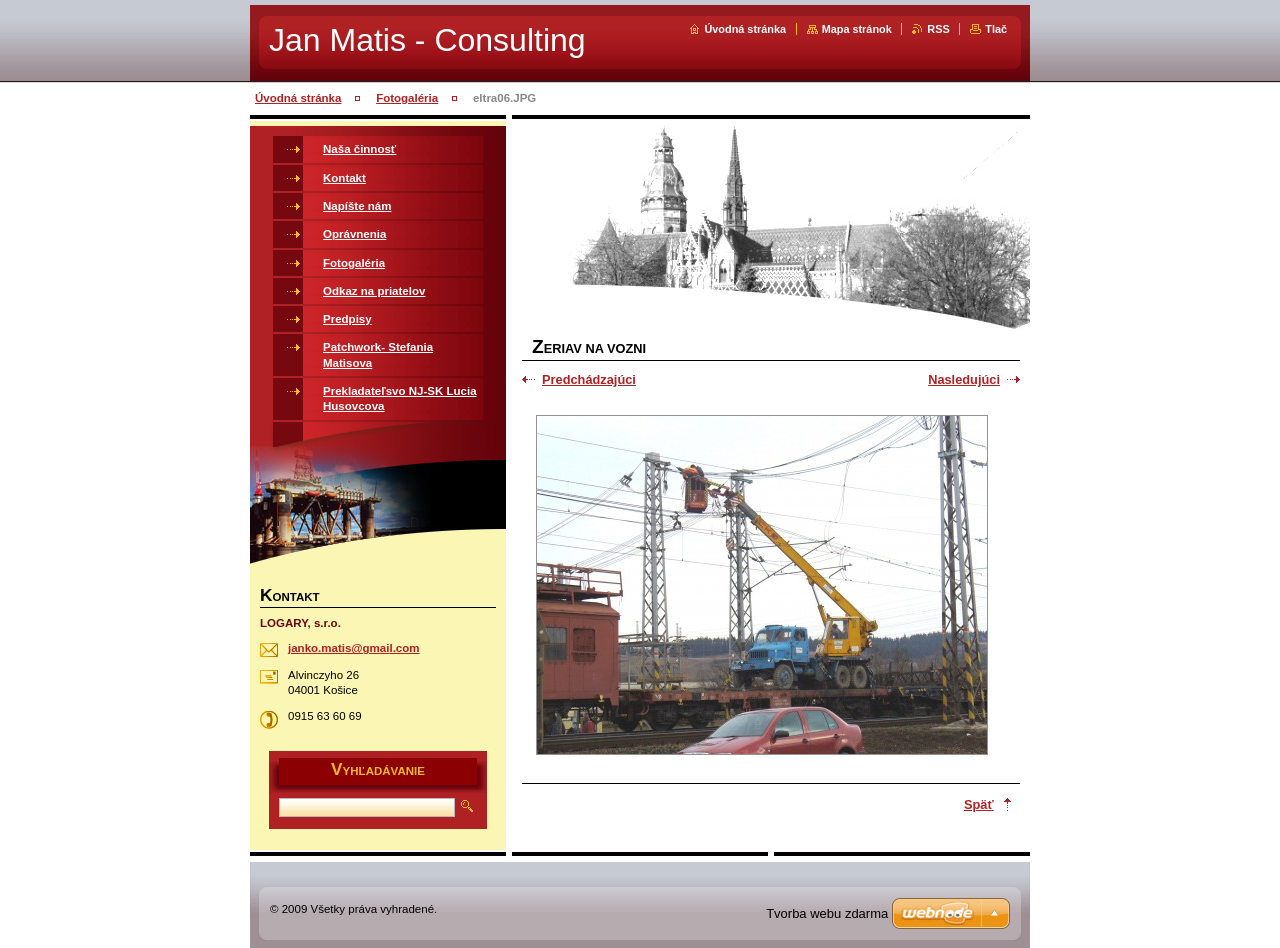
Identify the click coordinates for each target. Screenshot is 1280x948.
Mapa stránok (857, 29)
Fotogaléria (407, 98)
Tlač (996, 29)
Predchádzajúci (589, 379)
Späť (979, 804)
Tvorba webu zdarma (827, 913)
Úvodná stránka (745, 29)
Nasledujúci (964, 379)
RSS (938, 29)
